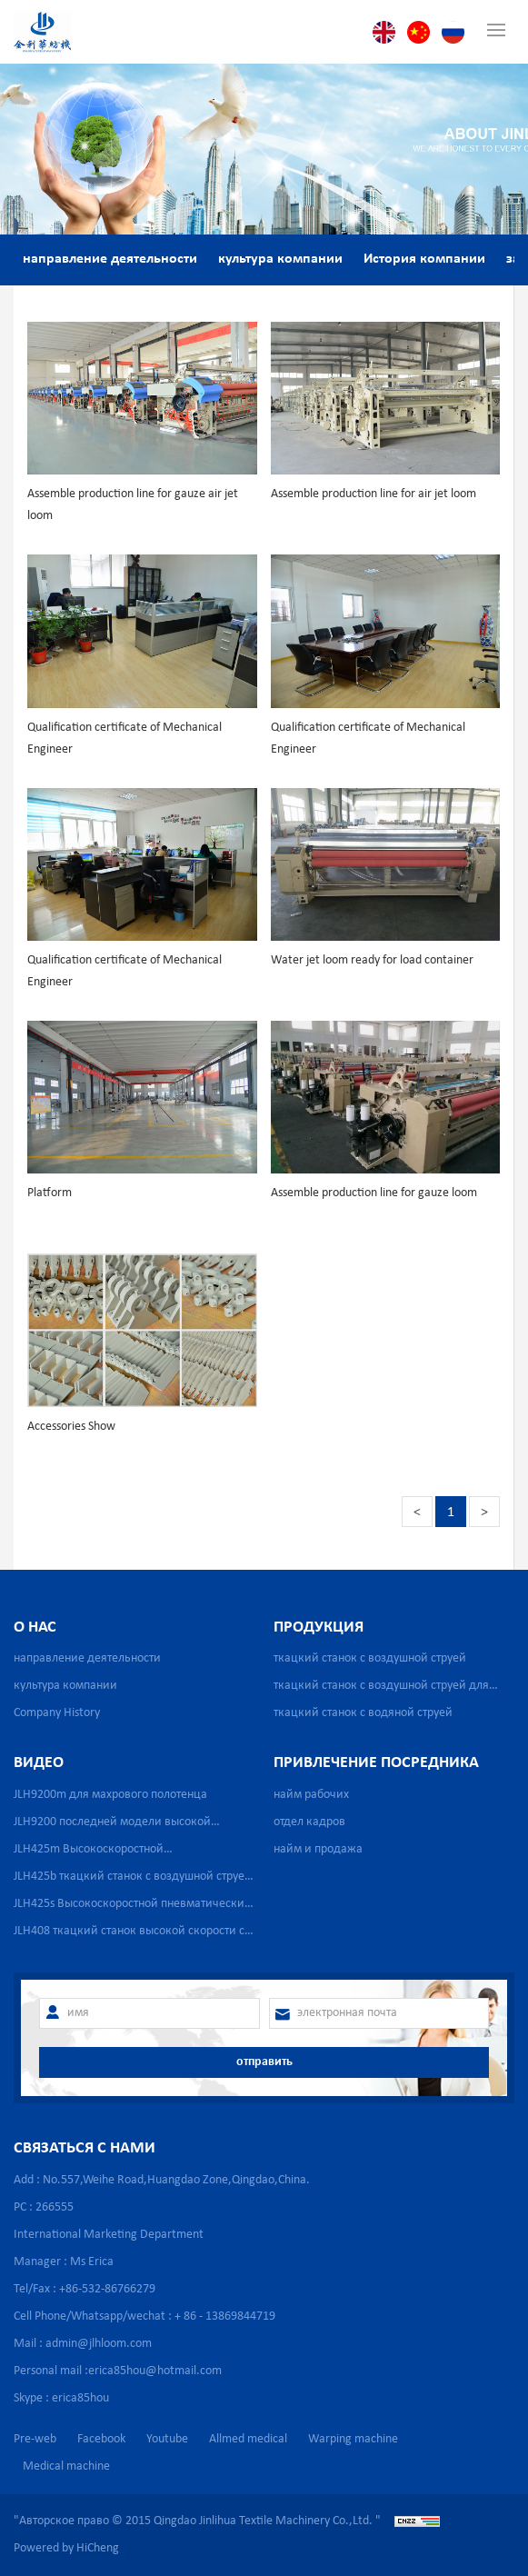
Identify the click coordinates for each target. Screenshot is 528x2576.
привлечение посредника (376, 1763)
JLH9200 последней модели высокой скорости (112, 1825)
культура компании (280, 259)
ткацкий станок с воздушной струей (370, 1658)
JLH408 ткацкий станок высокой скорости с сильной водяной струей (129, 1934)
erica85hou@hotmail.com (155, 2371)
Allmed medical (248, 2439)
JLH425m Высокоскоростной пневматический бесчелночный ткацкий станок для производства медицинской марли (124, 1852)
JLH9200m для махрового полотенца (110, 1795)
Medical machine (66, 2466)
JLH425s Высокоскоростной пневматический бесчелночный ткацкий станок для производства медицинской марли (133, 1907)
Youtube (167, 2439)
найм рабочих (311, 1795)
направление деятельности (110, 259)
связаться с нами (84, 2148)
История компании (424, 259)
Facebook (101, 2439)
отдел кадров (309, 1822)
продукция (319, 1627)
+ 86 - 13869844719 (224, 2316)
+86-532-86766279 (107, 2289)
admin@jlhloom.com (98, 2344)
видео (39, 1763)
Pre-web (35, 2439)
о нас (35, 1627)
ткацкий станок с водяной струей (363, 1713)
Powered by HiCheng (66, 2548)
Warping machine (353, 2439)
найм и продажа (318, 1849)
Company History (57, 1713)
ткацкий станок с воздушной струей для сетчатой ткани (381, 1689)
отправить (264, 2062)
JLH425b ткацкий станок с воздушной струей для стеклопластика (133, 1880)
